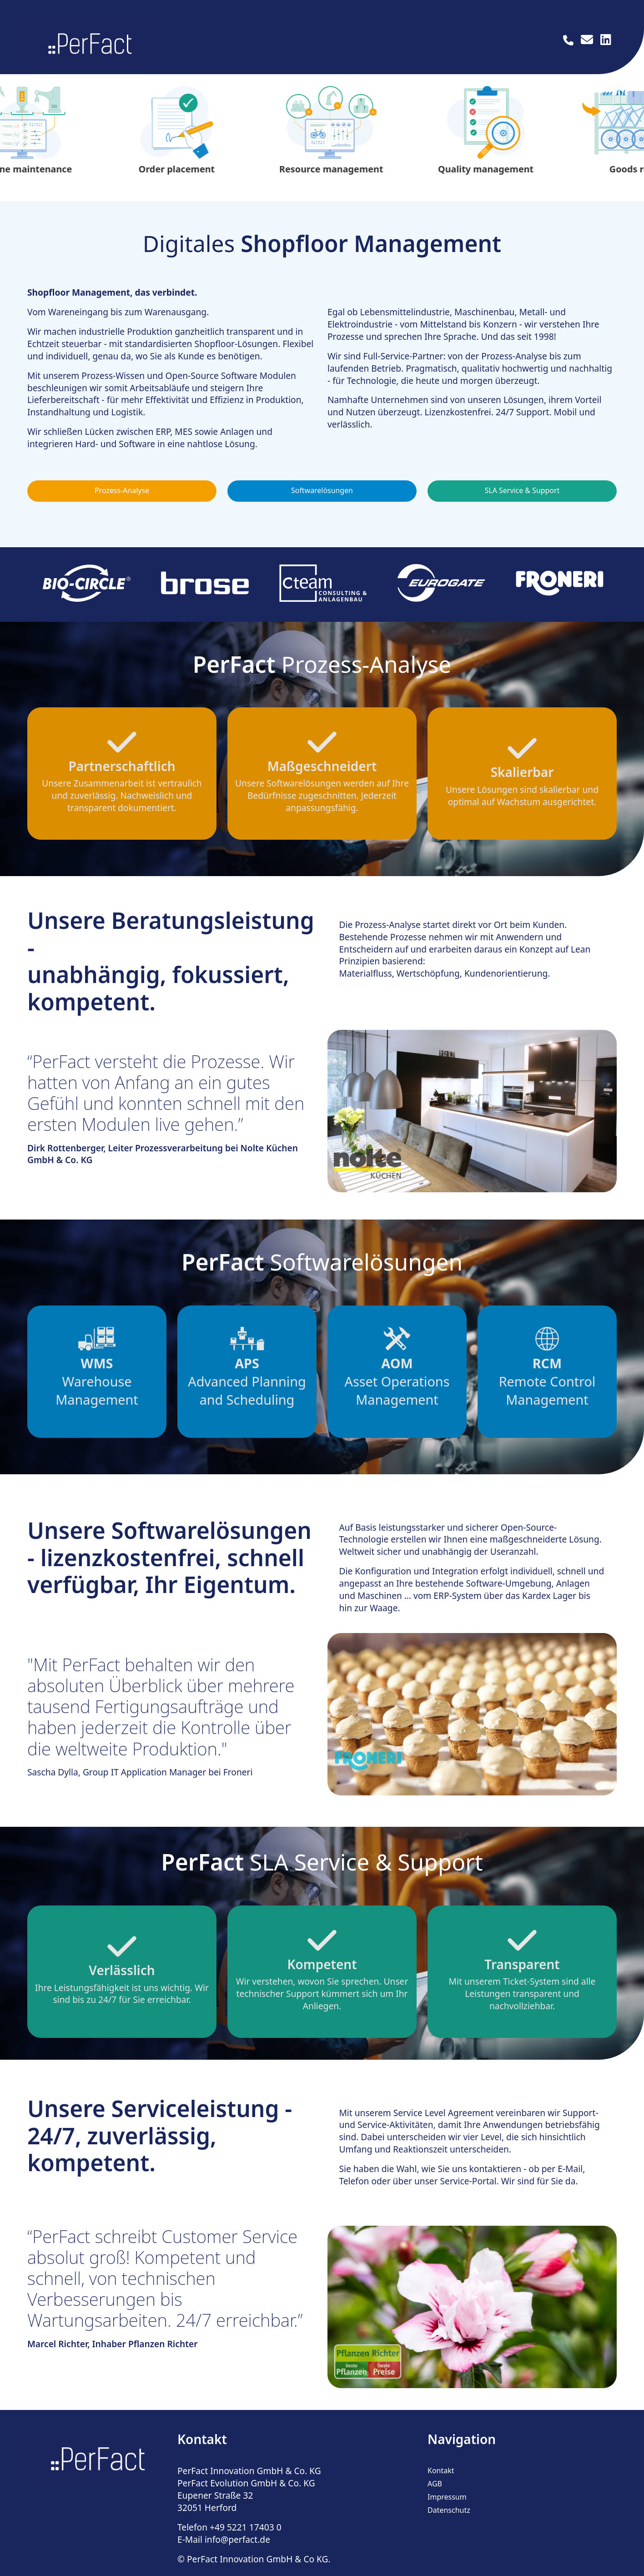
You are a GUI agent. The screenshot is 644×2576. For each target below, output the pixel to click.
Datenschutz (449, 2522)
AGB (435, 2496)
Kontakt (441, 2483)
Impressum (447, 2509)
